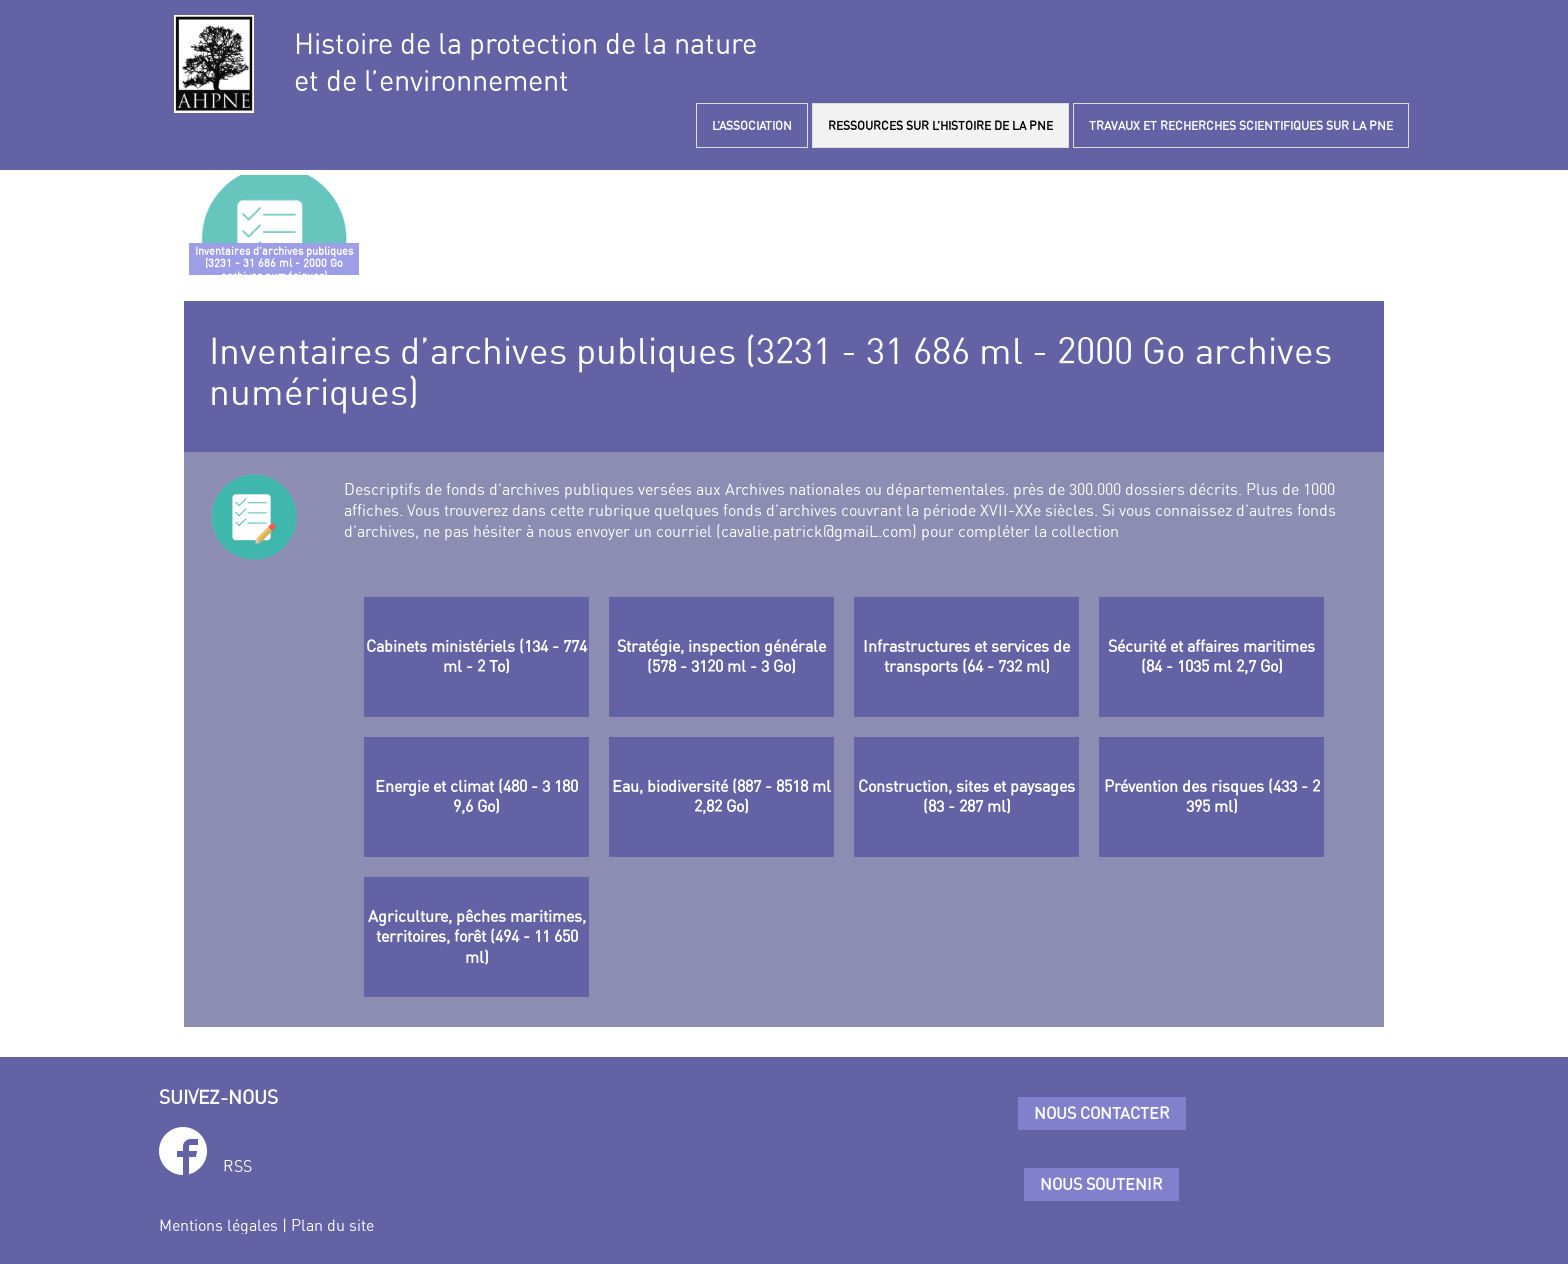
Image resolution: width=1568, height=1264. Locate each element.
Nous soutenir (1101, 1184)
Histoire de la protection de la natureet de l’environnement (525, 62)
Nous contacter (1102, 1113)
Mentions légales (218, 1225)
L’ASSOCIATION (752, 125)
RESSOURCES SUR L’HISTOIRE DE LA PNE (940, 125)
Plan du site (332, 1225)
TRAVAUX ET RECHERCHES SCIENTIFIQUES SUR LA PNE (1241, 125)
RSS (237, 1166)
